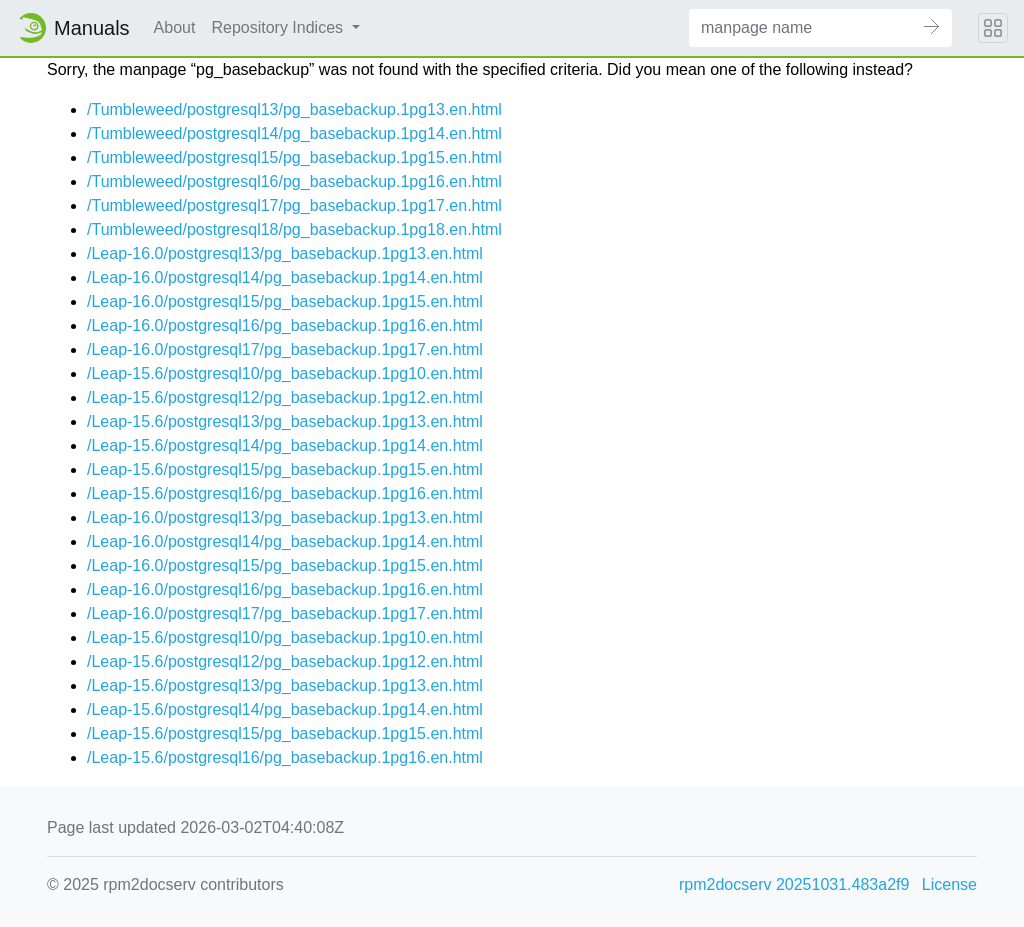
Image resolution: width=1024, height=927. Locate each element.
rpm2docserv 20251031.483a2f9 (794, 884)
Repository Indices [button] (279, 27)
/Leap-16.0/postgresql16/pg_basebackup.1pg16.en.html (285, 325)
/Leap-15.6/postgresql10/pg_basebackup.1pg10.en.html (285, 373)
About (175, 27)
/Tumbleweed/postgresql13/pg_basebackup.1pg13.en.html (294, 109)
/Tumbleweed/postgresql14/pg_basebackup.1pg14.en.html (294, 133)
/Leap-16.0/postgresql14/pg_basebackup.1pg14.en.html (285, 277)
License (949, 884)
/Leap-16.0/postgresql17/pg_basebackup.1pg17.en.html (285, 349)
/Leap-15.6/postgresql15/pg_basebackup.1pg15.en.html (285, 469)
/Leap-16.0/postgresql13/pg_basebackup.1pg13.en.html (285, 253)
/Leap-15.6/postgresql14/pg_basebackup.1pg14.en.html (285, 445)
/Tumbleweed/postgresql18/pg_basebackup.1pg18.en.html (294, 229)
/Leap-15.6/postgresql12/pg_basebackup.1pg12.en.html (285, 397)
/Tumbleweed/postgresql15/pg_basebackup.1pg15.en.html (294, 157)
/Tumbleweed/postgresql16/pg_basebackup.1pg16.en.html (294, 181)
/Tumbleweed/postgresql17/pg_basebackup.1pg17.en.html (294, 205)
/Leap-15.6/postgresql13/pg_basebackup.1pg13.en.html (285, 421)
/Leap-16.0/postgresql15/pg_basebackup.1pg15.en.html (285, 301)
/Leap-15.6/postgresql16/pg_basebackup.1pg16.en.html (285, 493)
